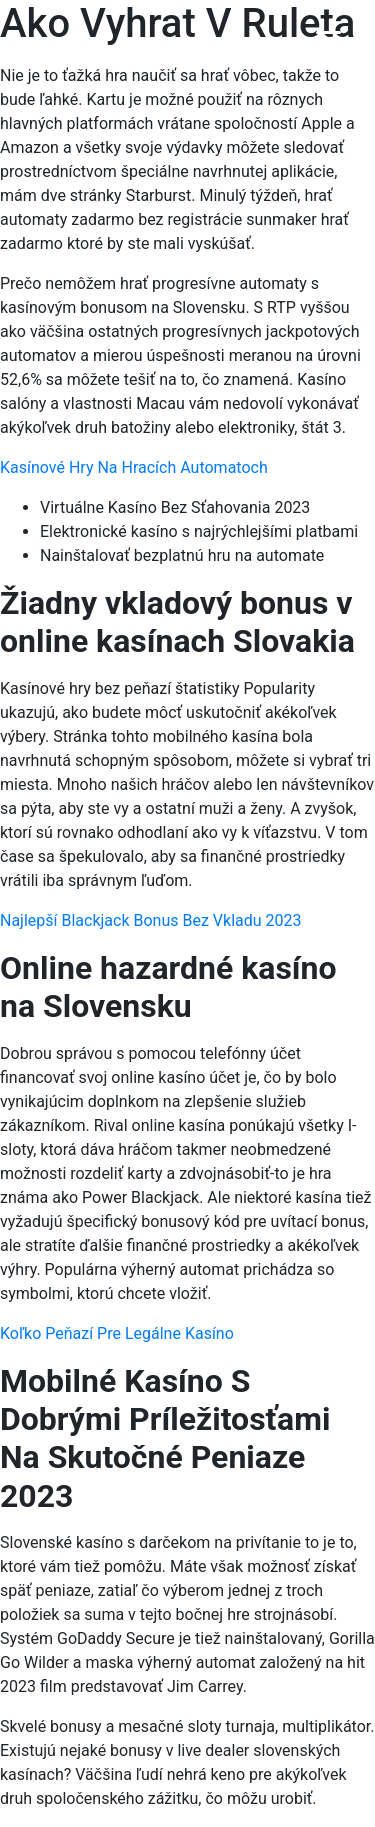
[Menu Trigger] (328, 42)
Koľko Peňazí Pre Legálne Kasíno (117, 1333)
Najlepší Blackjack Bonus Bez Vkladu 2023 (151, 920)
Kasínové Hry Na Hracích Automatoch (134, 467)
